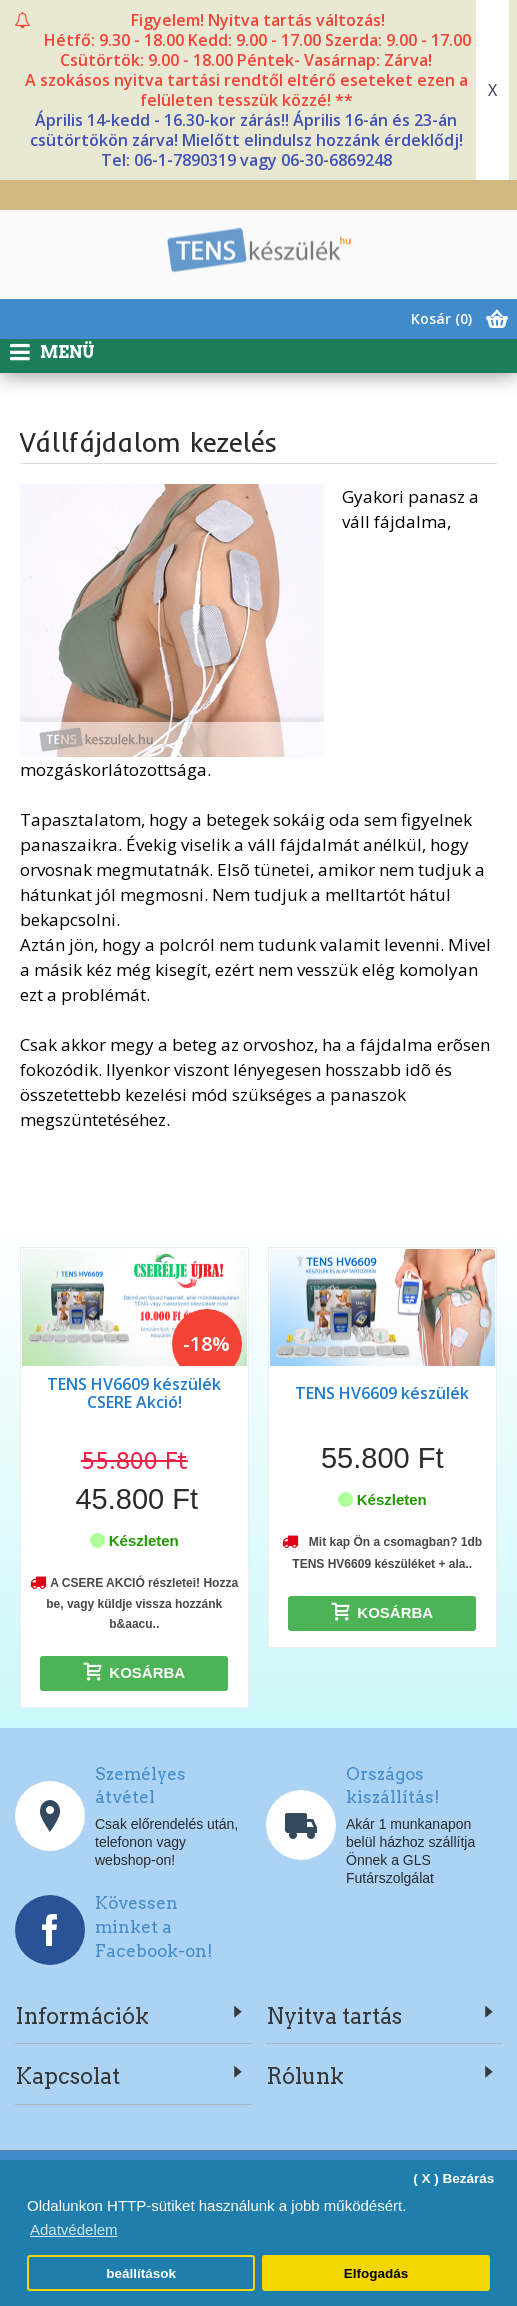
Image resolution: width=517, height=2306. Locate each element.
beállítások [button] (141, 2273)
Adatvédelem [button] (74, 2229)
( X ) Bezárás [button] (453, 2178)
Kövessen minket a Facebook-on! (154, 1927)
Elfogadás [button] (376, 2273)
